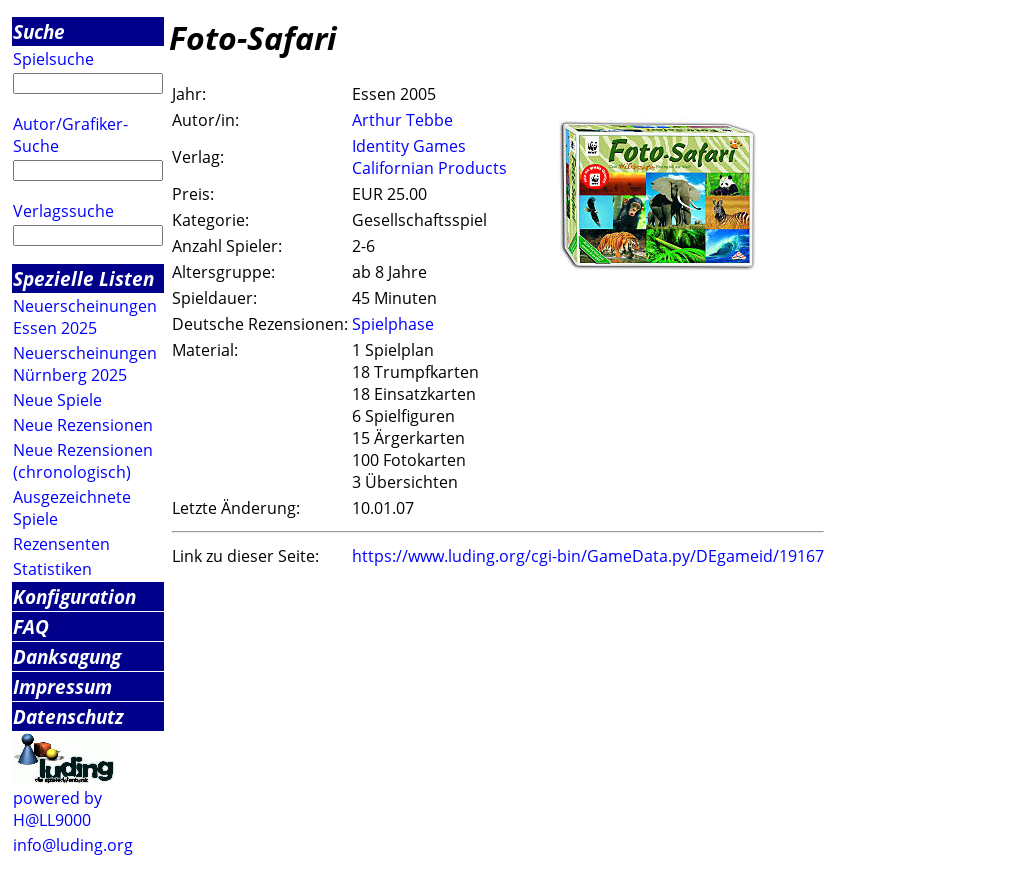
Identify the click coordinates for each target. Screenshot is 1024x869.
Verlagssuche (63, 211)
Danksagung (67, 656)
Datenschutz (68, 716)
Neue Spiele (57, 400)
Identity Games (409, 146)
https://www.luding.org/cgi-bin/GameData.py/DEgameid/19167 (588, 556)
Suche (39, 31)
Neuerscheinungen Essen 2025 (85, 317)
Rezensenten (61, 544)
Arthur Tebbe (402, 120)
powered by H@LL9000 (57, 809)
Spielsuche (53, 59)
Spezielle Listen (83, 278)
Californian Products (429, 168)
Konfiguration (74, 596)
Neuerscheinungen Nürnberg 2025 (85, 364)
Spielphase (393, 324)
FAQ (31, 626)
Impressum (62, 686)
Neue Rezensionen (83, 425)
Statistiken (52, 569)
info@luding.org (73, 845)
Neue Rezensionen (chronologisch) (83, 461)
